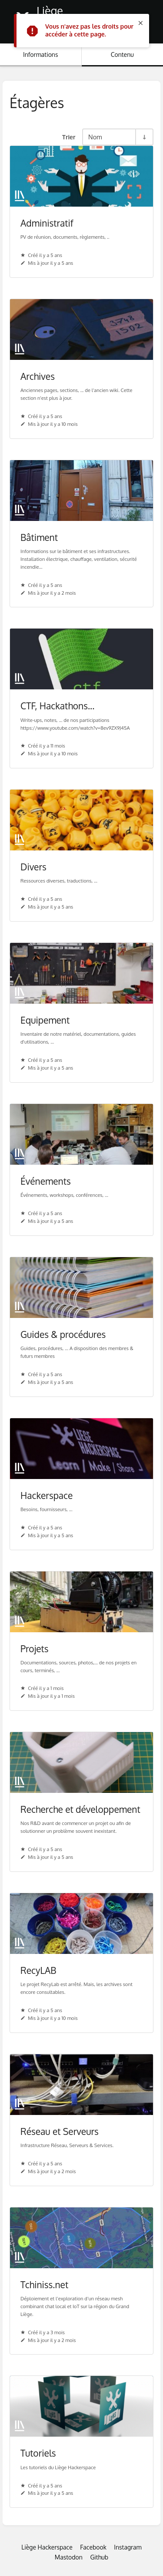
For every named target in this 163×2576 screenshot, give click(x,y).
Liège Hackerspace (47, 2547)
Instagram (127, 2547)
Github (99, 2557)
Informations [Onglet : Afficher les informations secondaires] (40, 54)
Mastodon (69, 2557)
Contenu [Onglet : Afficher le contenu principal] (122, 54)
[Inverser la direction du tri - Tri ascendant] (144, 137)
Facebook (93, 2547)
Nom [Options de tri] (95, 137)
